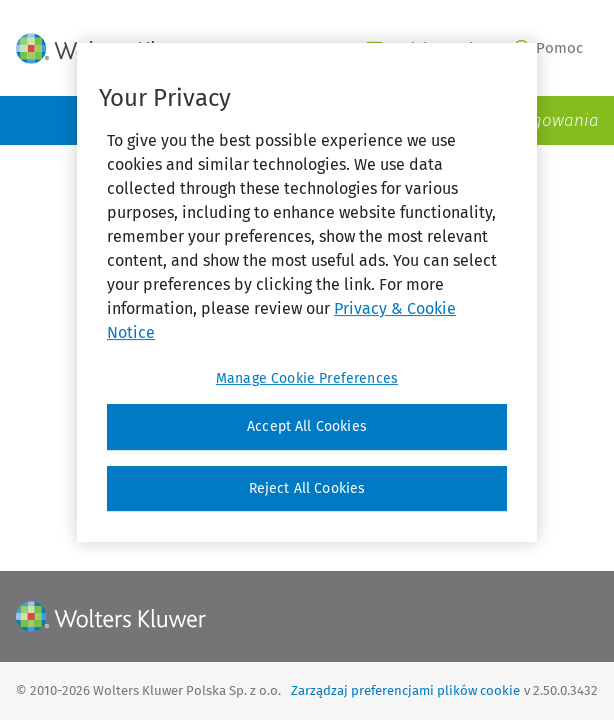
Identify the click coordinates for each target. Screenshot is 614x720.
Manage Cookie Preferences (307, 378)
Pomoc (549, 48)
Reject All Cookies (307, 488)
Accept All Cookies (307, 426)
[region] (307, 292)
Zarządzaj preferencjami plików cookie (405, 690)
